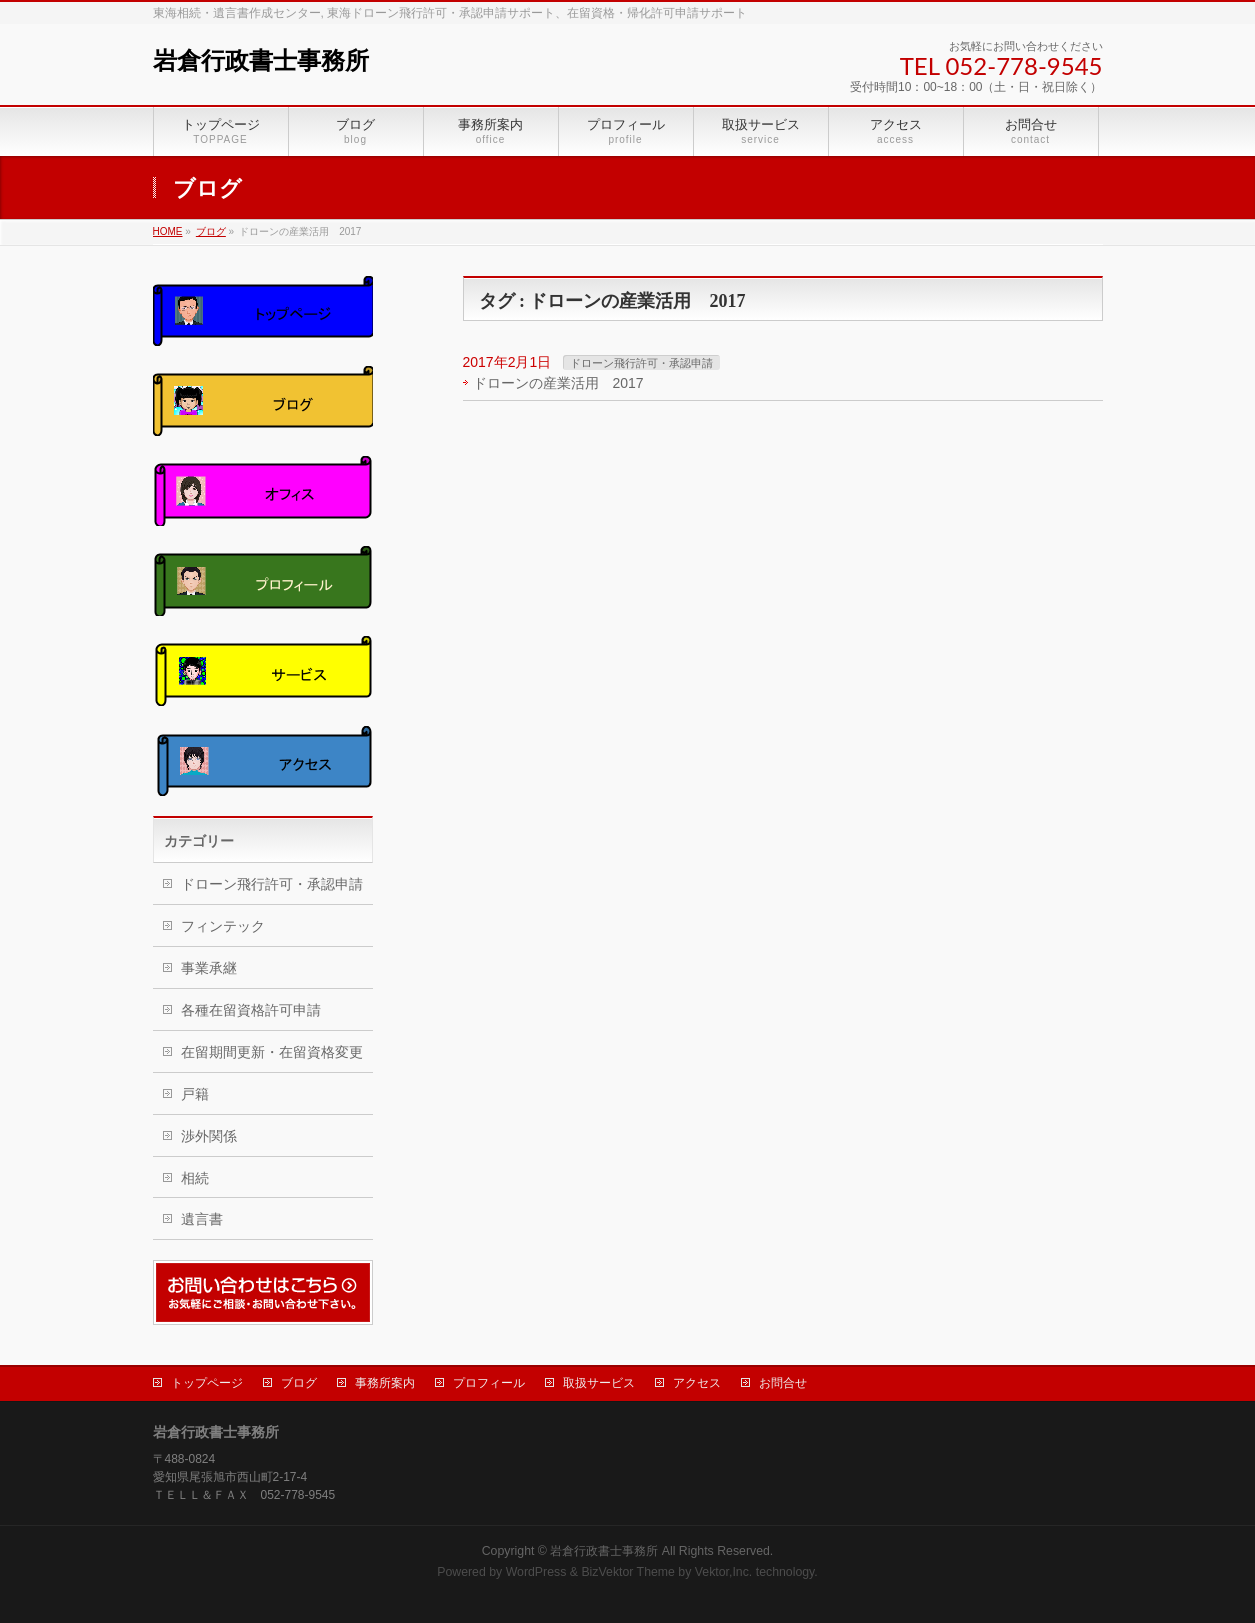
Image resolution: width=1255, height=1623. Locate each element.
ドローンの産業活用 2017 (558, 383)
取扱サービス (599, 1383)
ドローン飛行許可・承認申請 (641, 363)
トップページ (207, 1383)
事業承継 (209, 968)
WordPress (536, 1572)
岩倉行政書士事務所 (261, 61)
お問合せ (783, 1383)
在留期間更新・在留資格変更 (272, 1052)
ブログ (299, 1383)
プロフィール (489, 1383)
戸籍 (195, 1094)
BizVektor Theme (628, 1572)
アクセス (697, 1383)
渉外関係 (209, 1136)
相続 (195, 1178)
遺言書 (202, 1219)
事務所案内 (385, 1383)
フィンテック (223, 926)
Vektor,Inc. (724, 1572)
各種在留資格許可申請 (251, 1010)
